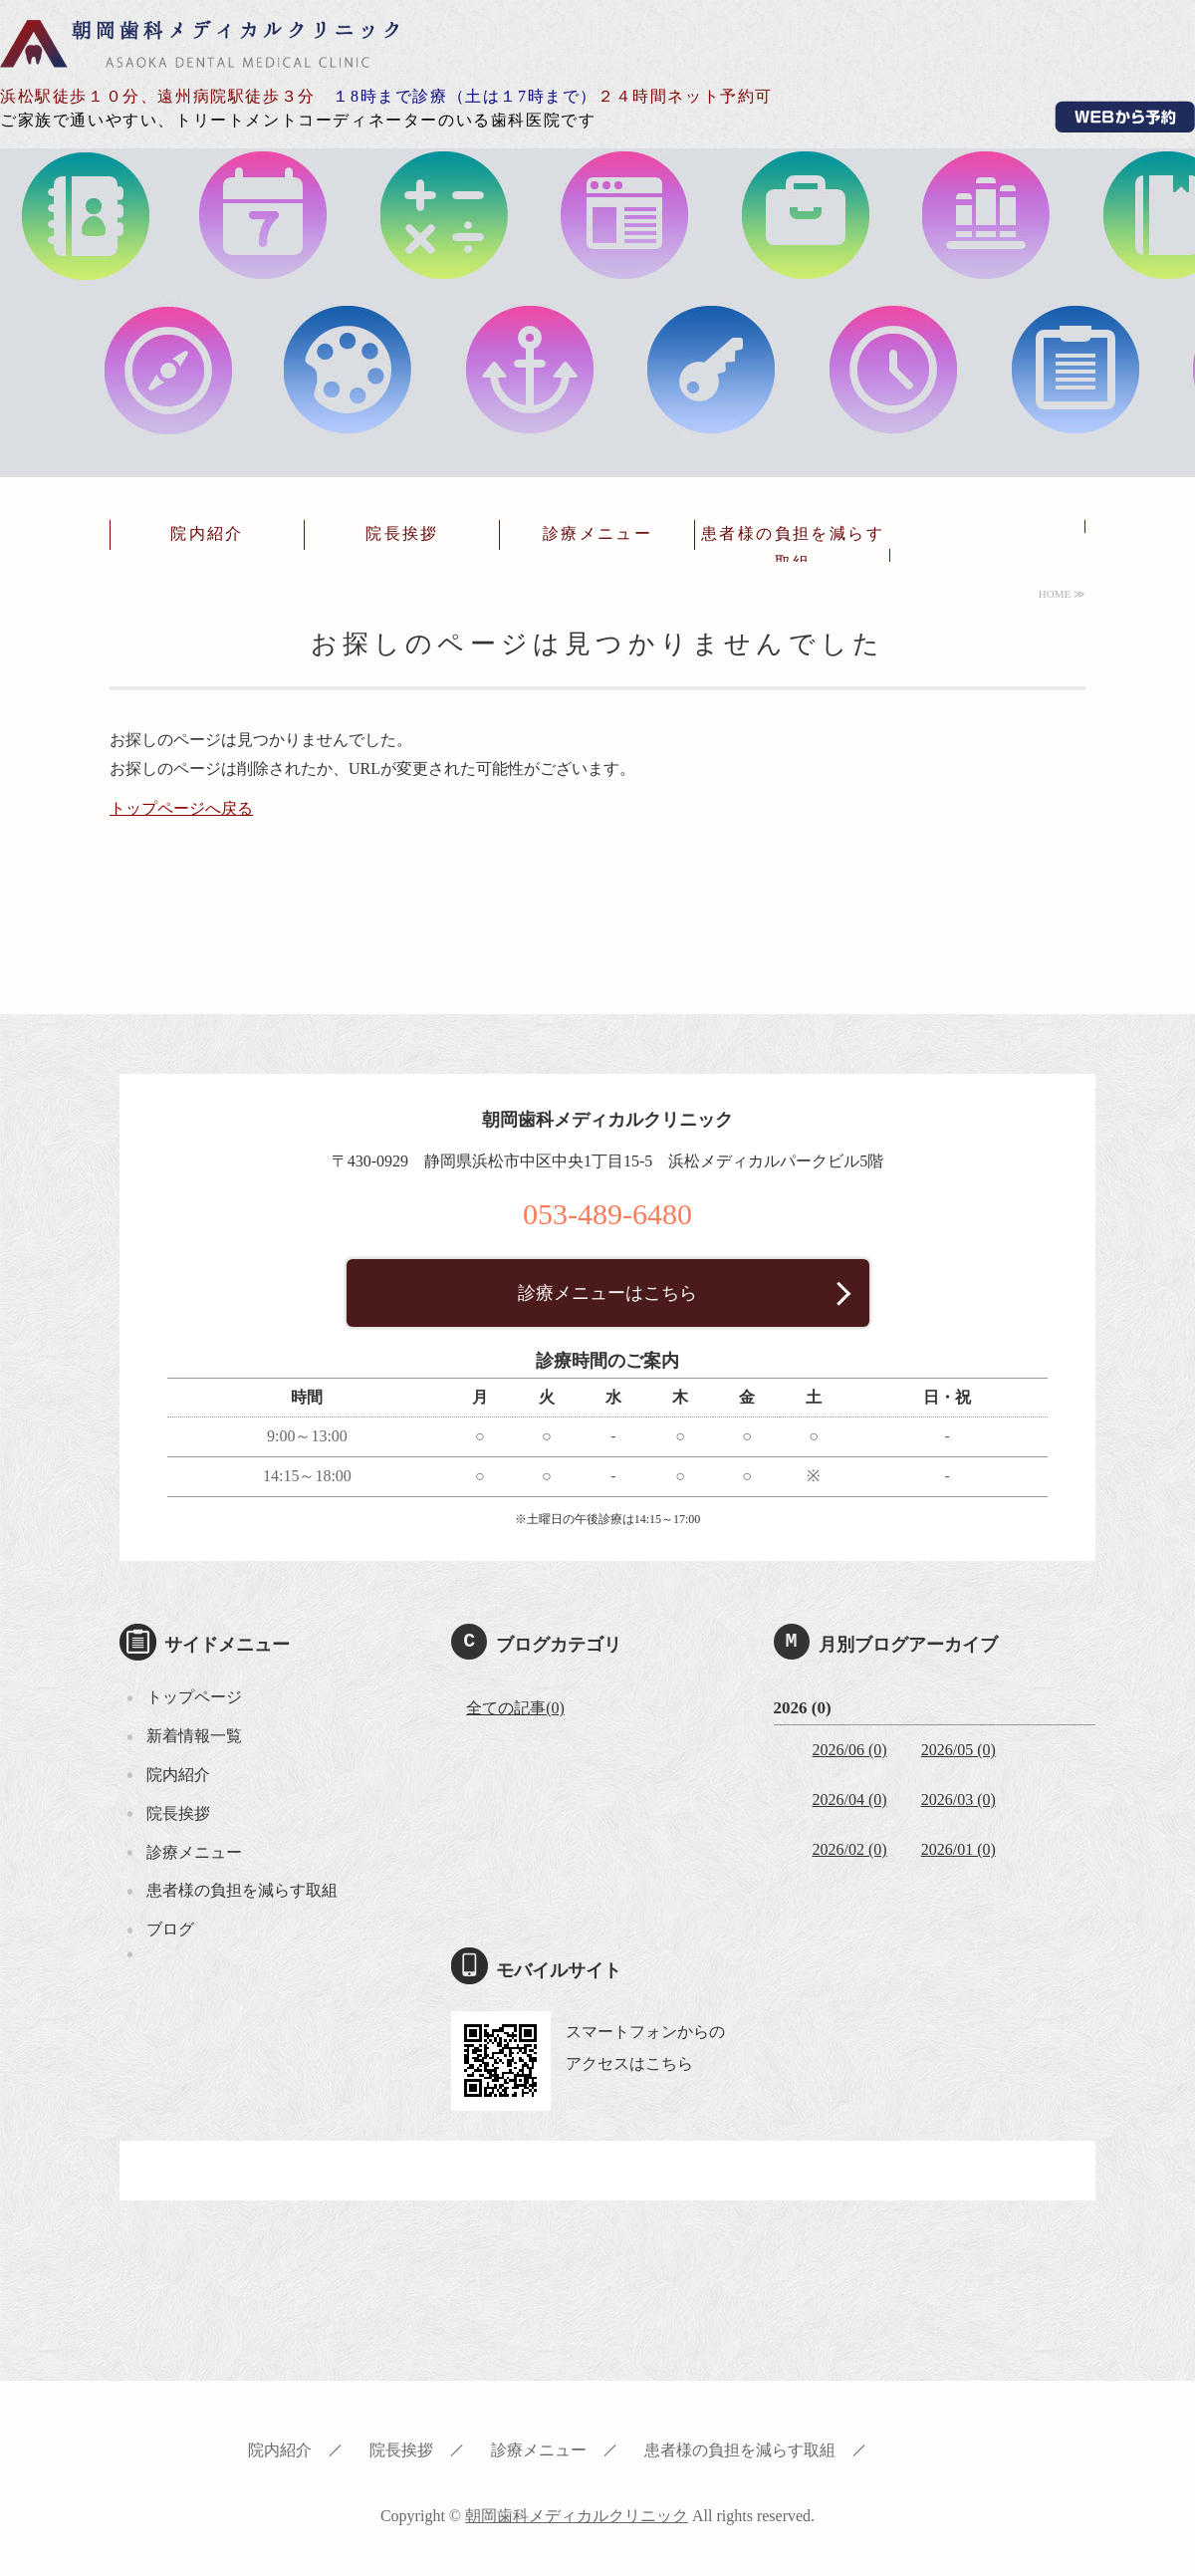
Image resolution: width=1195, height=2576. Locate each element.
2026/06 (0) (850, 1749)
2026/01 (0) (958, 1849)
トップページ (194, 1696)
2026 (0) (803, 1707)
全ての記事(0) (515, 1707)
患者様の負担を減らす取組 (792, 548)
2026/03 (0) (958, 1799)
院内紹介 (207, 533)
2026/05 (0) (958, 1749)
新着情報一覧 (194, 1735)
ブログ (170, 1929)
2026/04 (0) (850, 1799)
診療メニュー (597, 533)
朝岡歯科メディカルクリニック (199, 42)
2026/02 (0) (850, 1849)
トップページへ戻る (181, 808)
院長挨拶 (402, 533)
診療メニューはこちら (607, 1293)
